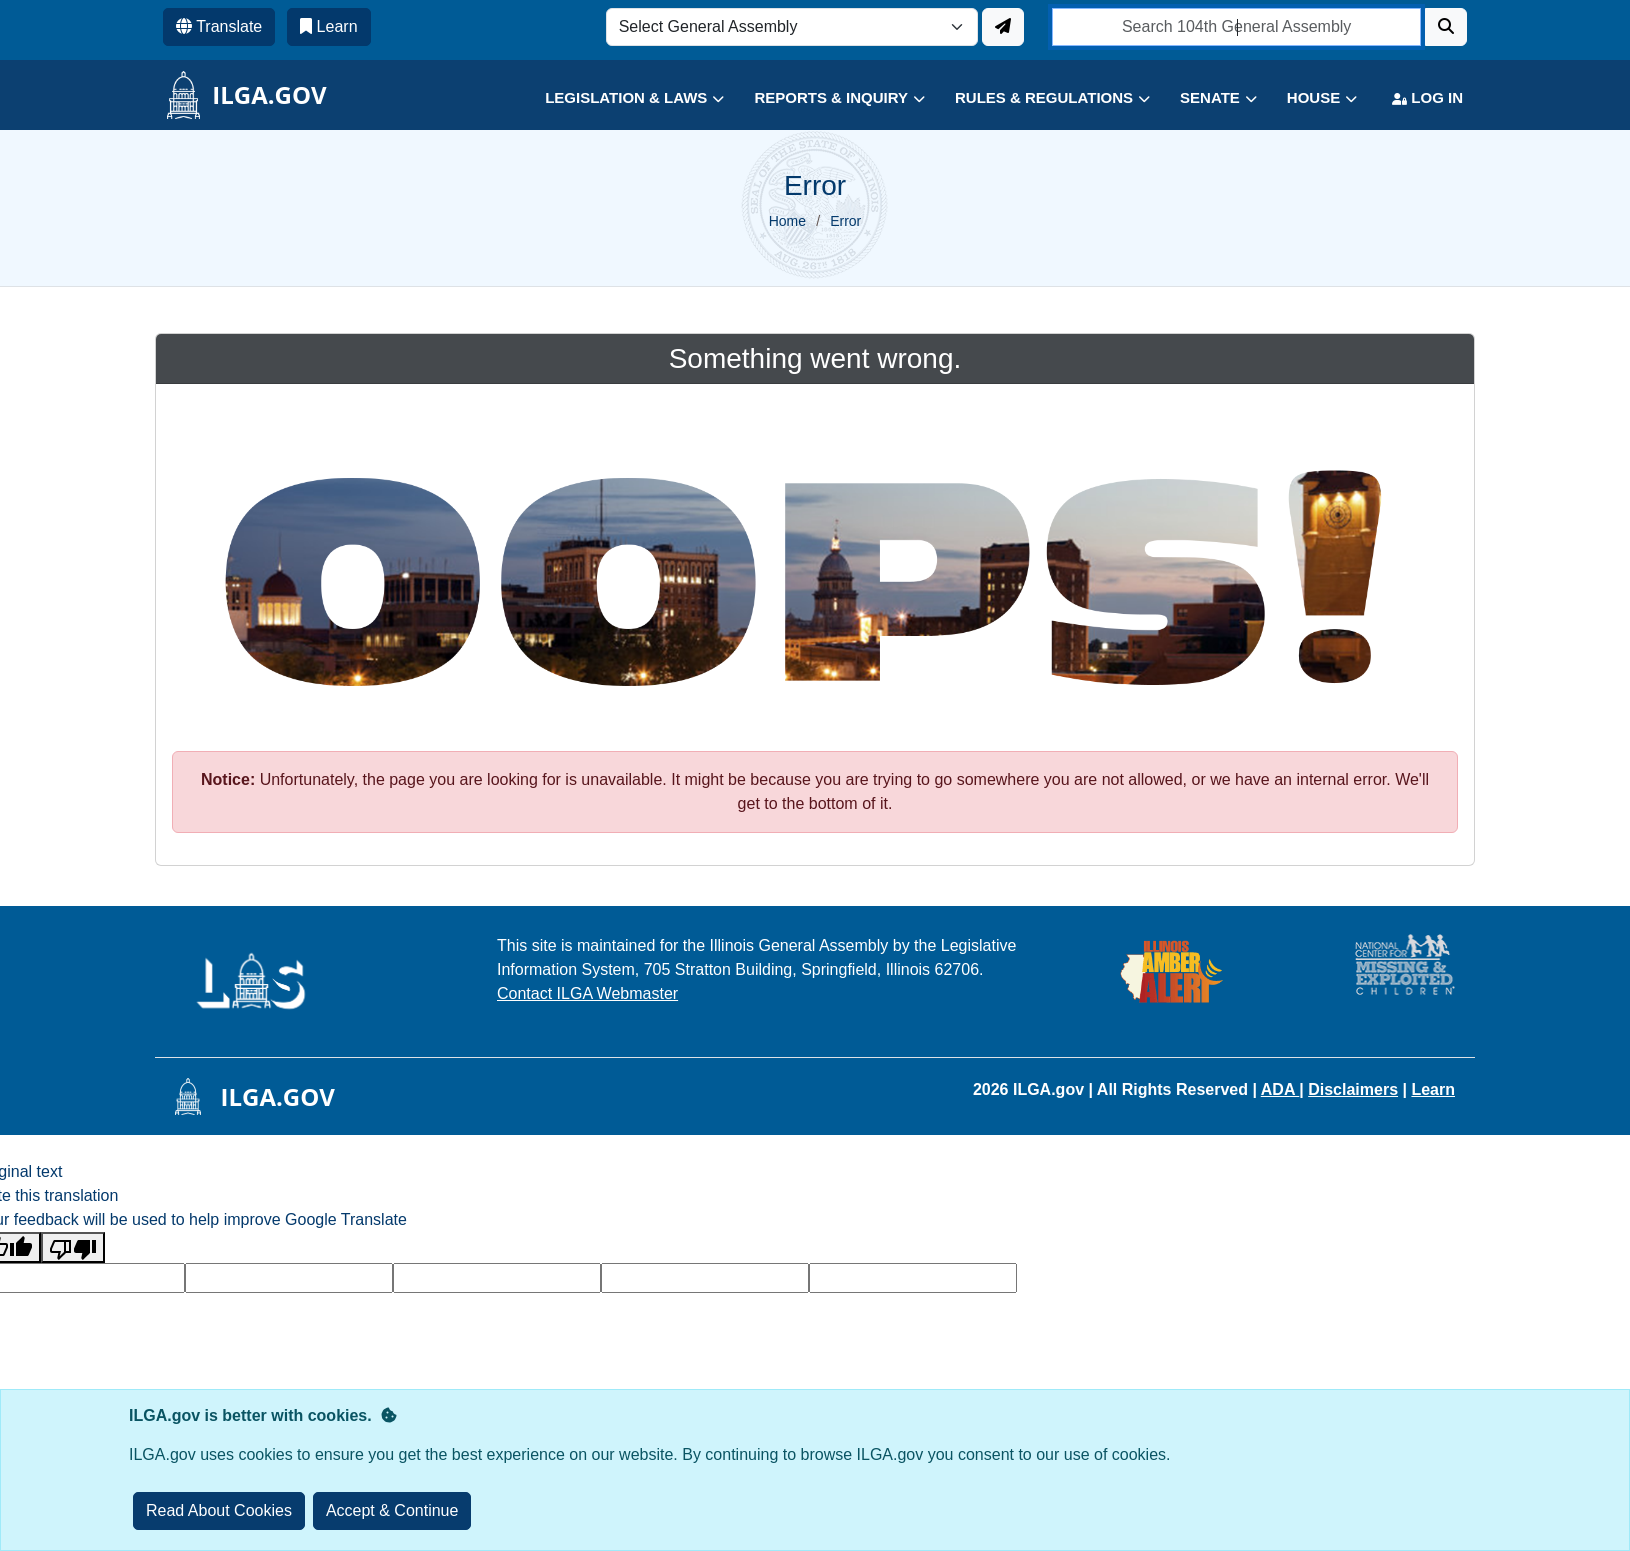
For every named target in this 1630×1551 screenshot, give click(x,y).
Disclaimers (1353, 1089)
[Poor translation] (73, 1247)
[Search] (1446, 27)
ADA (1280, 1089)
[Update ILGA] (1003, 27)
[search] (1236, 27)
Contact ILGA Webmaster (587, 993)
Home (787, 221)
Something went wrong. (815, 358)
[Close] (392, 1511)
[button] (619, 98)
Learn (1433, 1089)
